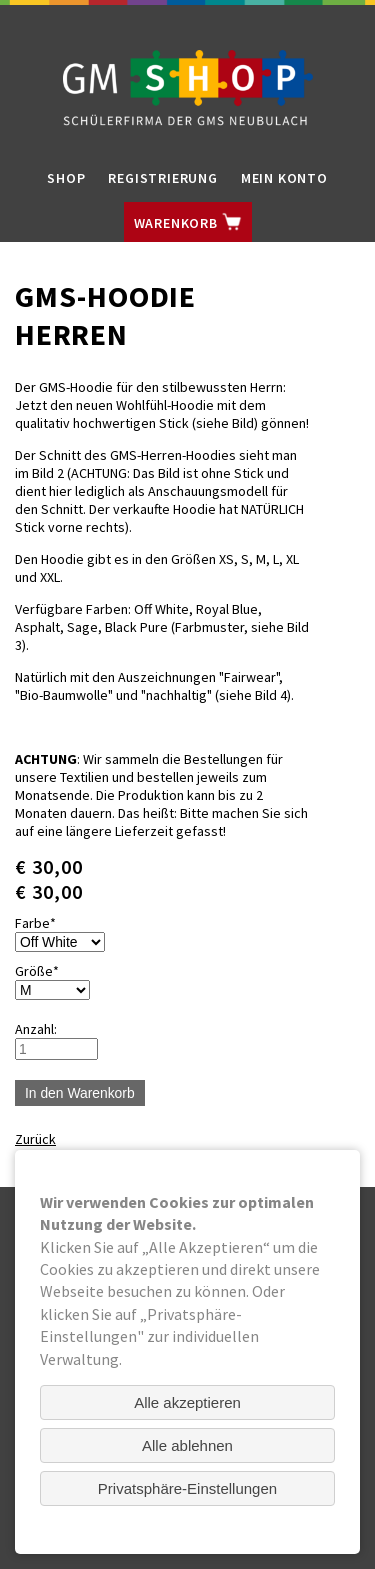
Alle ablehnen (187, 1445)
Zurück (35, 1139)
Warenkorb (188, 222)
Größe (45, 971)
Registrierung (162, 178)
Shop (66, 178)
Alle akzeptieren (187, 1402)
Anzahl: (36, 1029)
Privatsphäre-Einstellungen (187, 1488)
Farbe (45, 923)
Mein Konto (284, 178)
